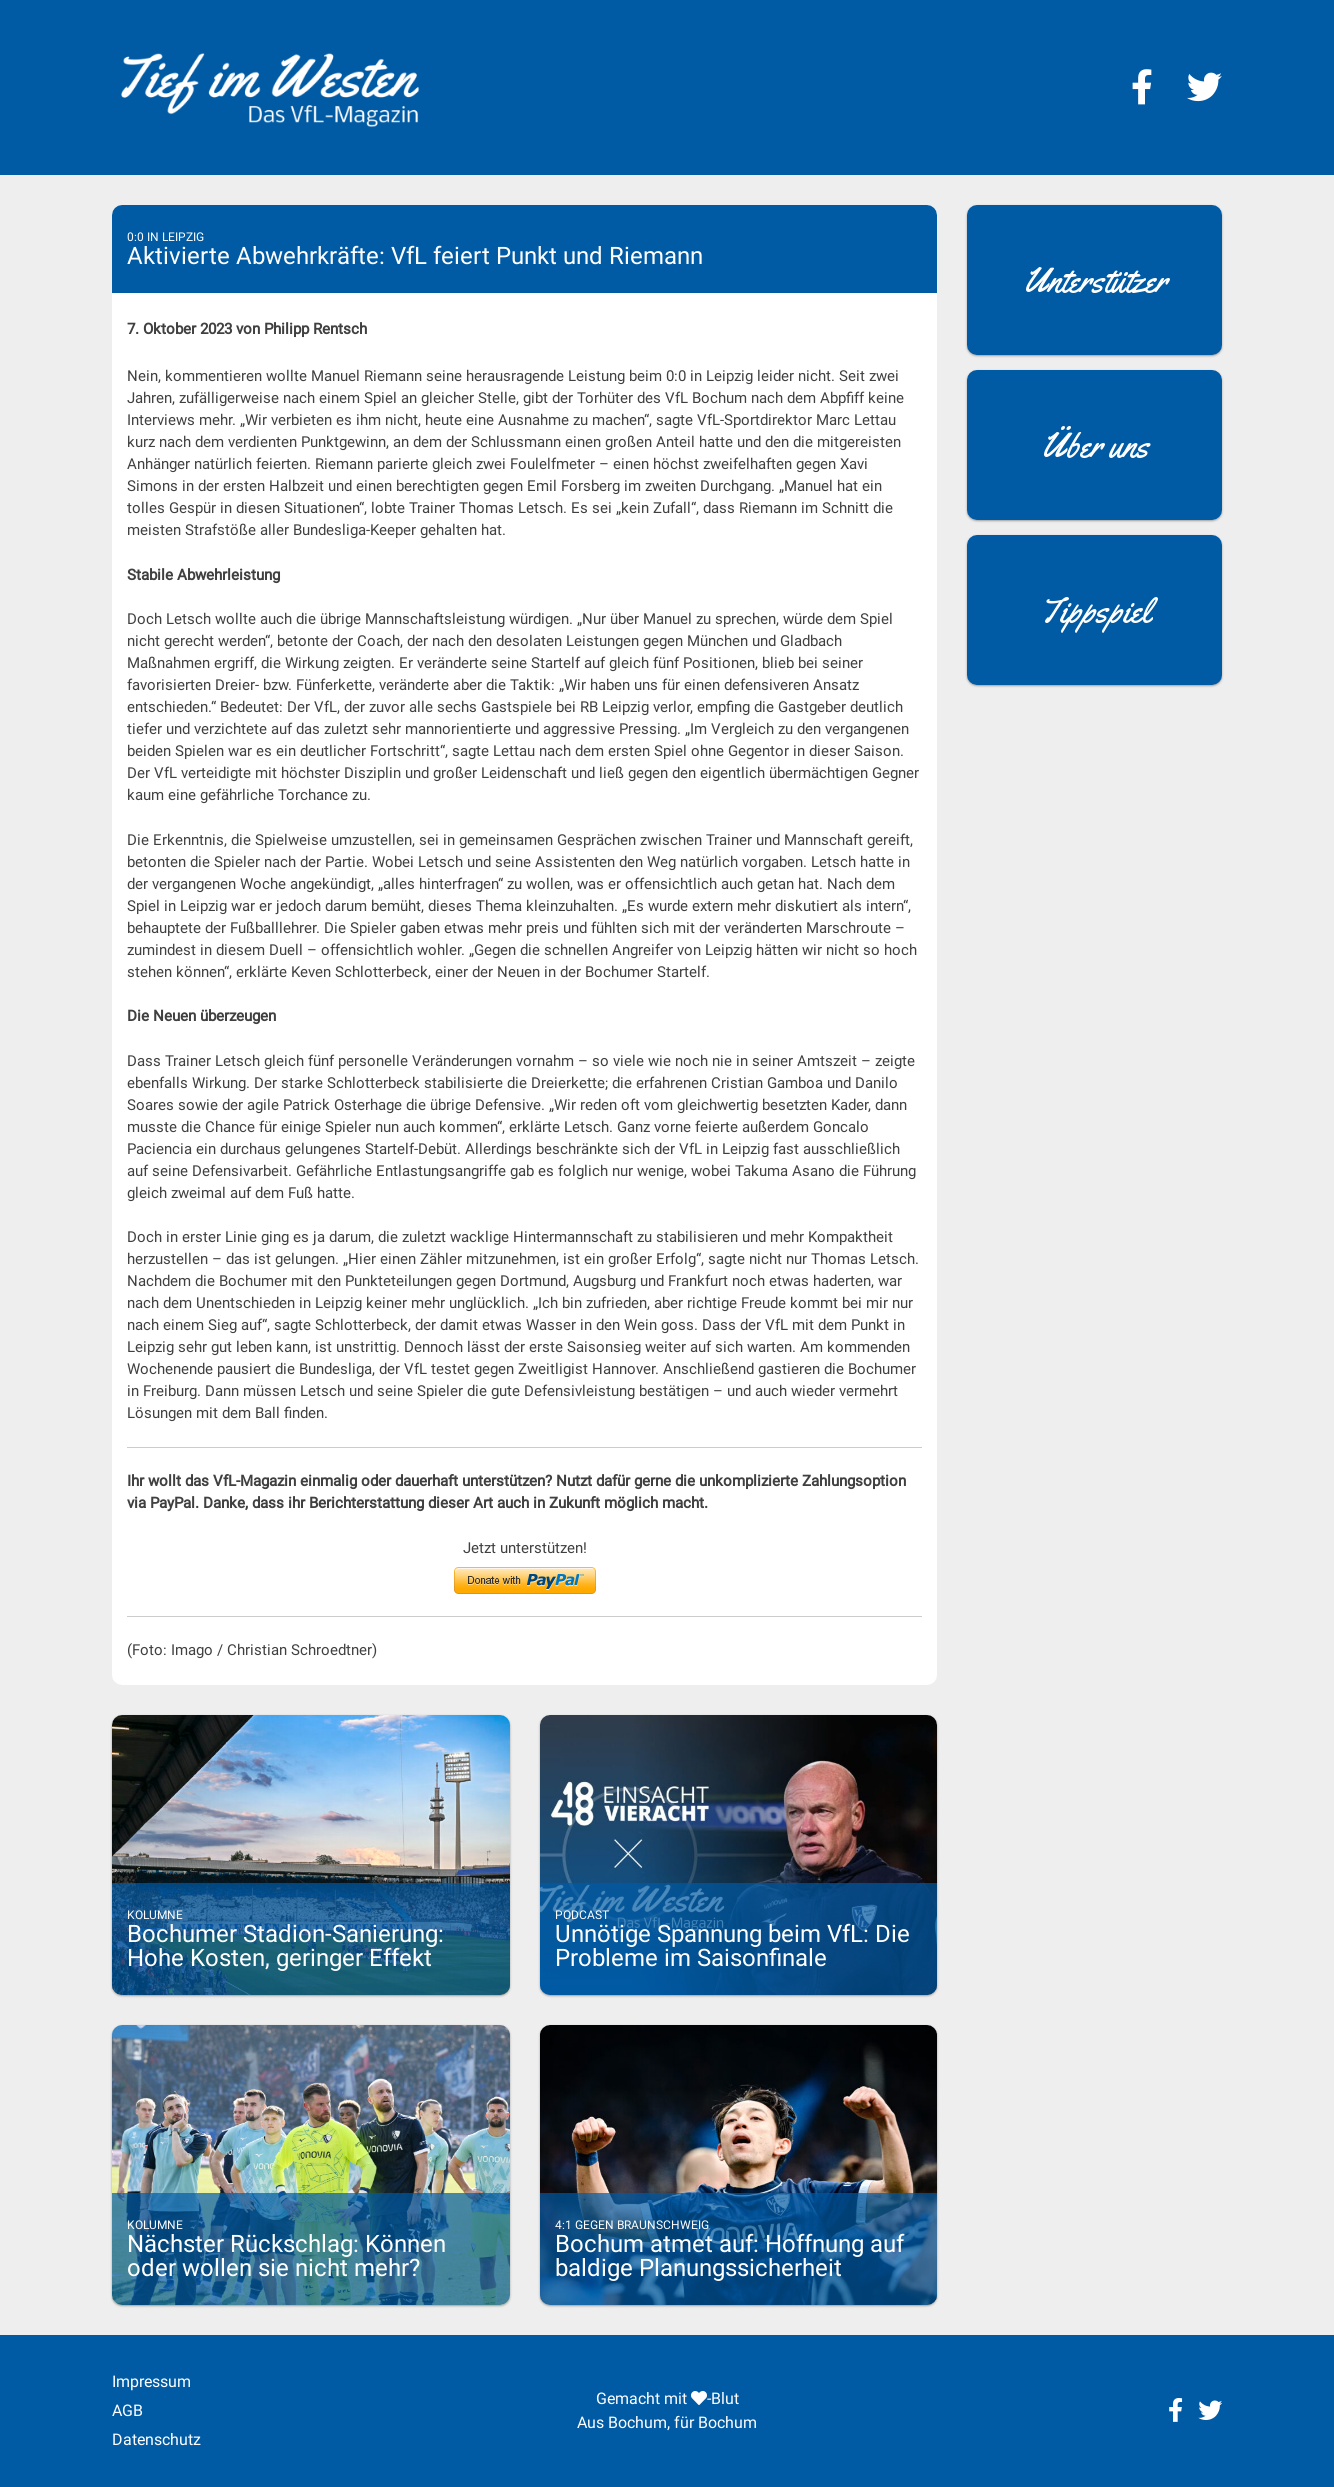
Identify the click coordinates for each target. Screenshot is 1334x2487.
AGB (127, 2410)
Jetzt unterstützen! (525, 1548)
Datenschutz (156, 2439)
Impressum (151, 2381)
